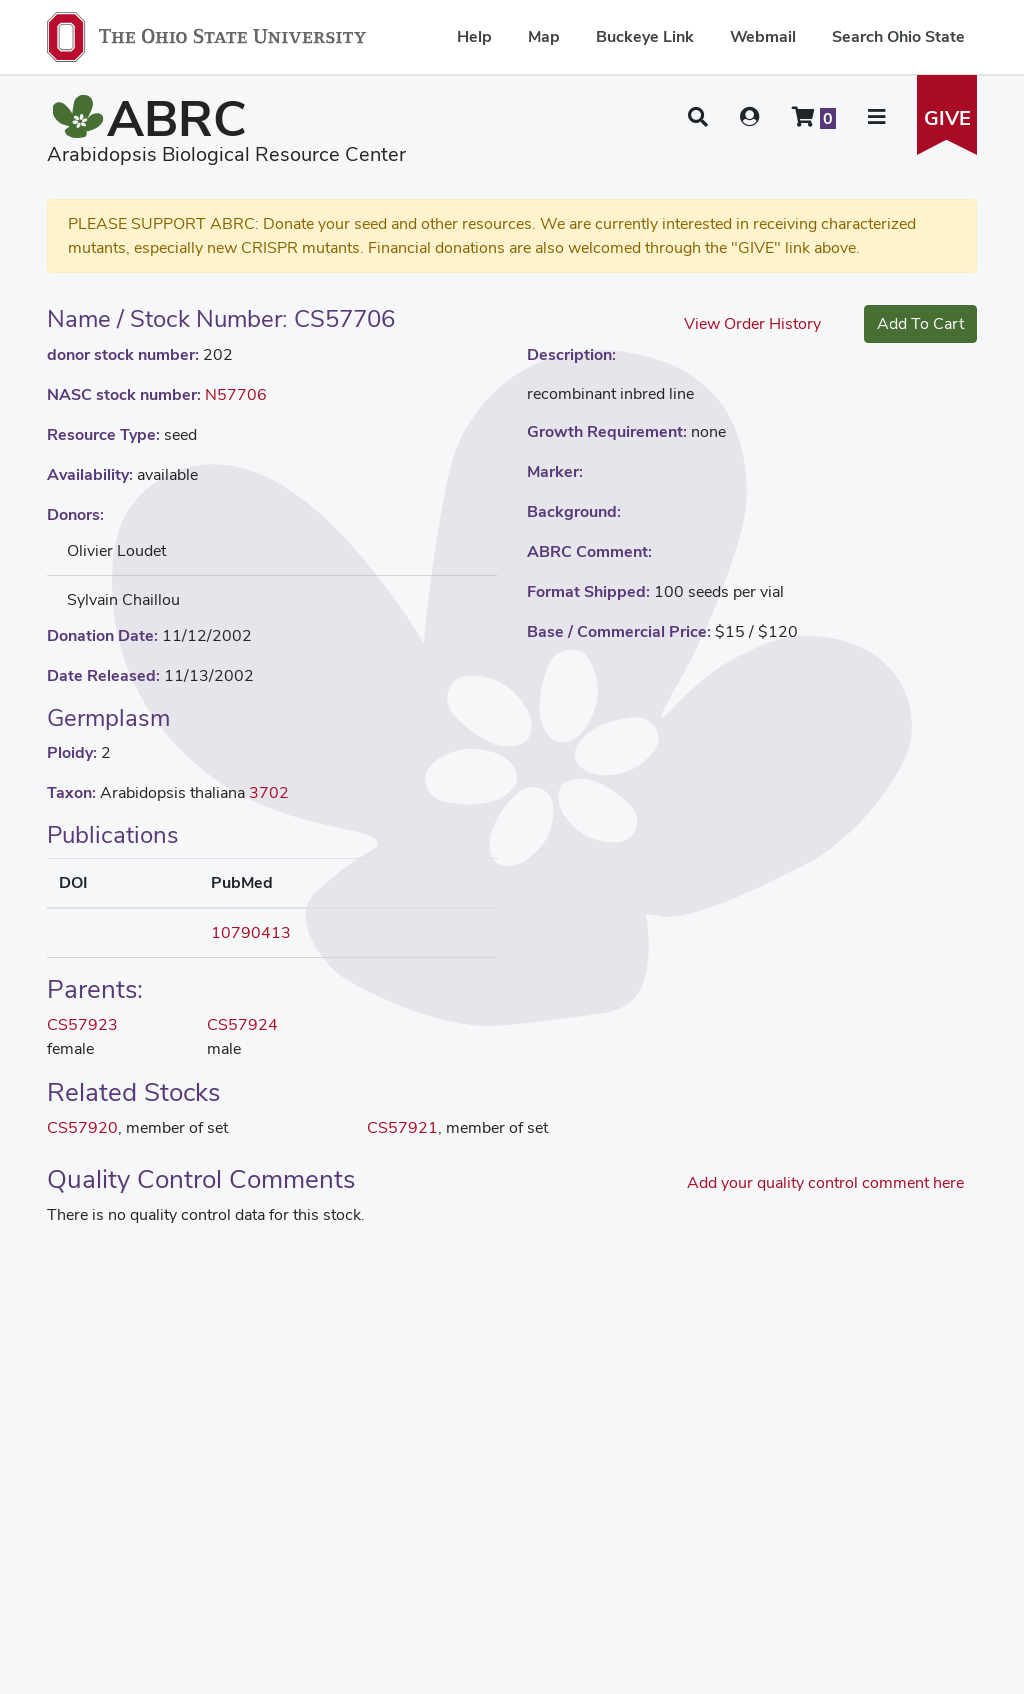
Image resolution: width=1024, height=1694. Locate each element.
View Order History (752, 323)
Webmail (763, 36)
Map (544, 36)
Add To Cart (920, 323)
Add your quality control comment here (825, 1182)
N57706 (236, 394)
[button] (698, 117)
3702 (269, 792)
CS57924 (242, 1024)
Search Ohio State (898, 36)
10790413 (251, 932)
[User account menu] (750, 117)
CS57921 (402, 1127)
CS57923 (82, 1024)
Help (474, 36)
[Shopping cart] (814, 117)
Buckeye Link (645, 36)
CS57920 (82, 1127)
